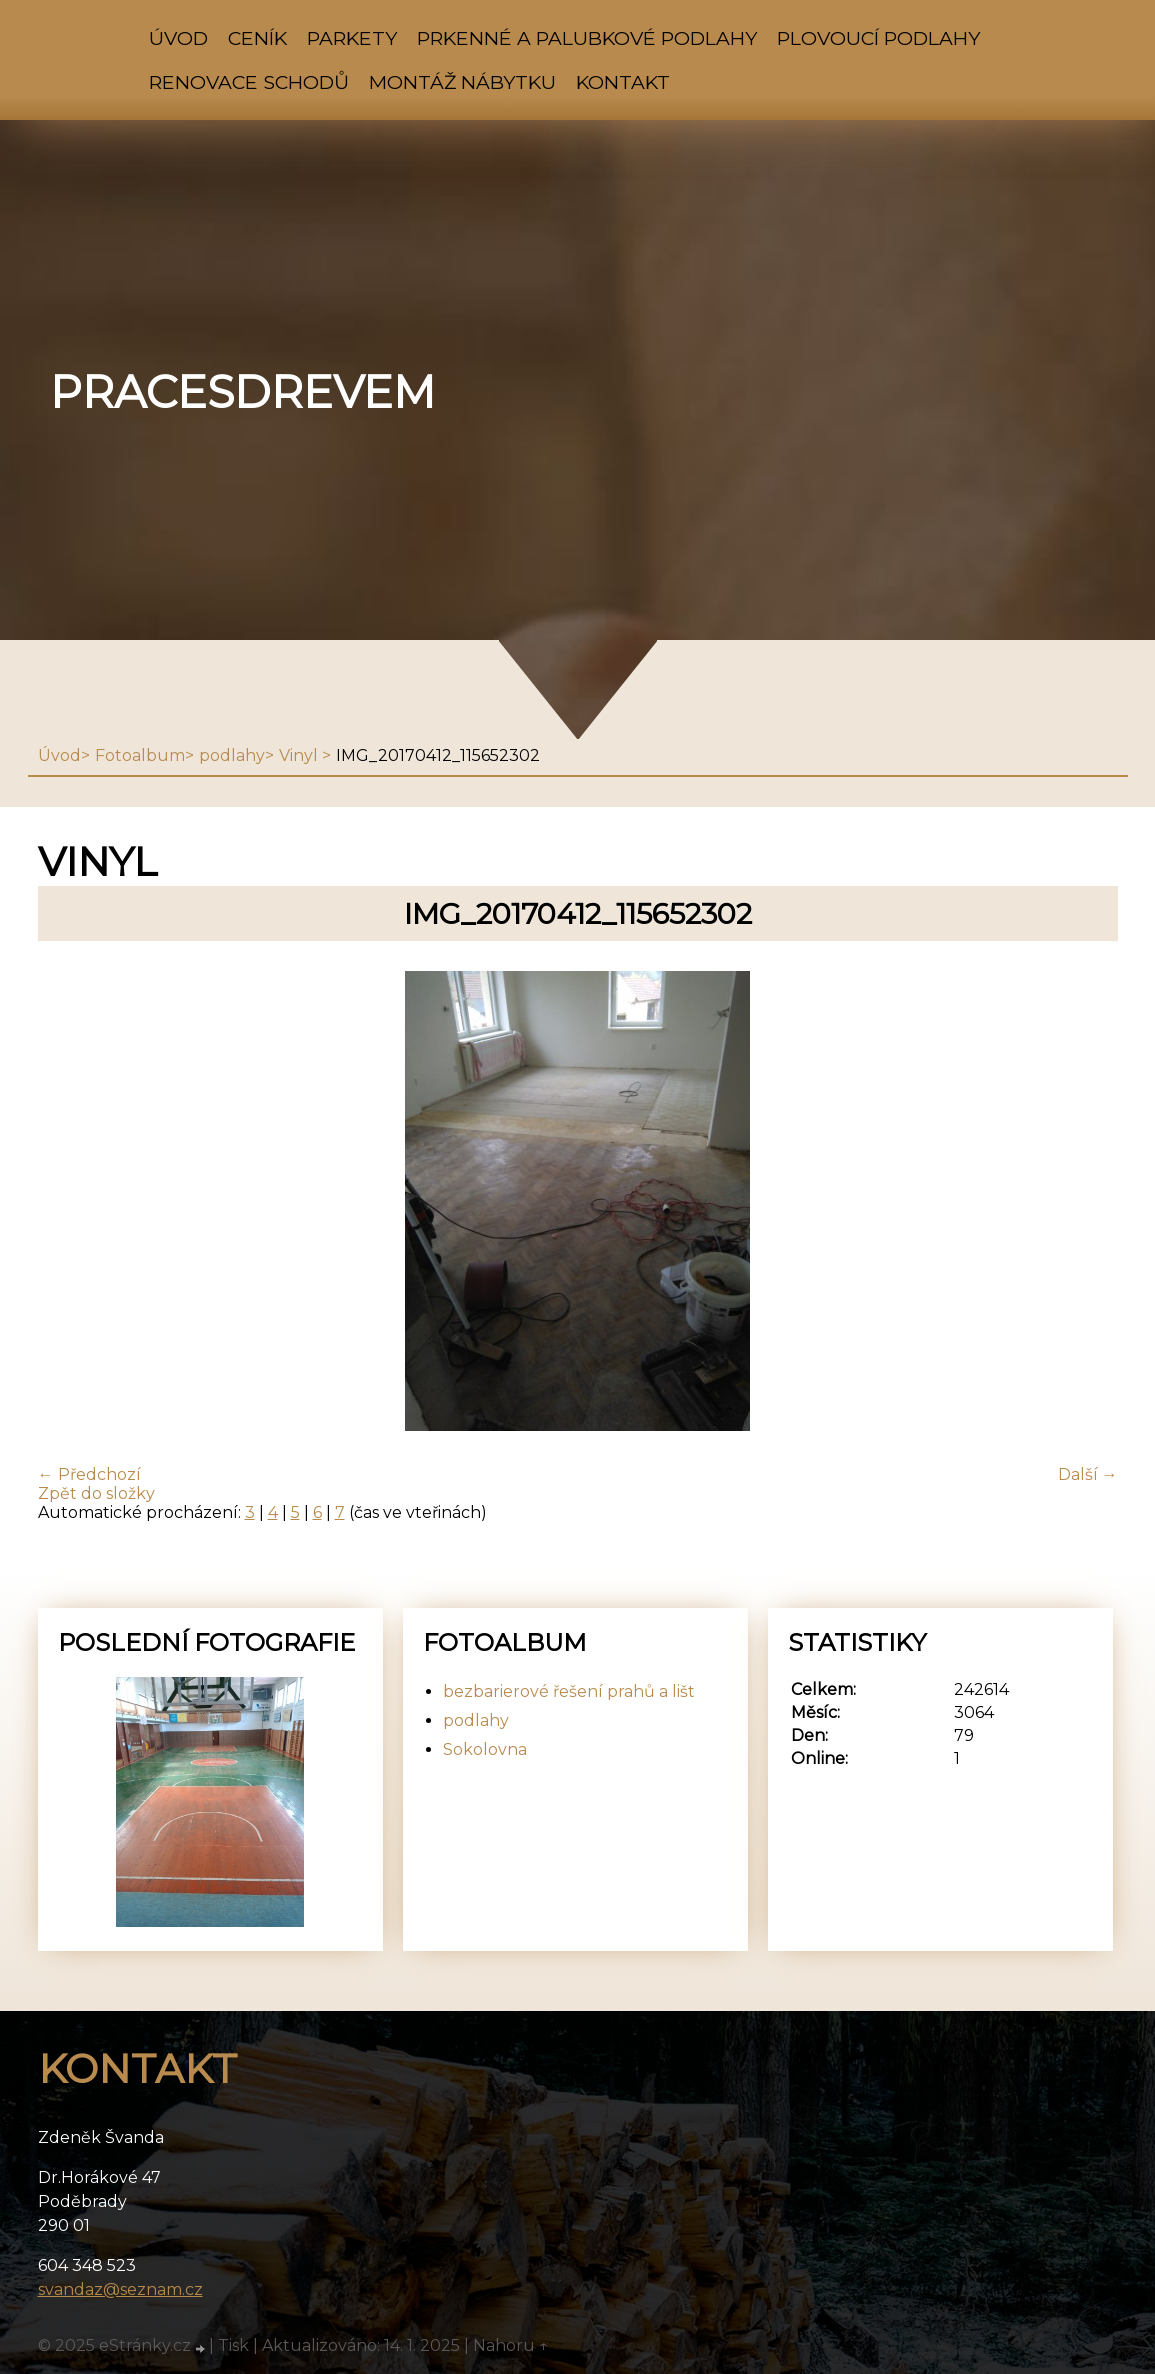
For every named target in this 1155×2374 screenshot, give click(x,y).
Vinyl (300, 755)
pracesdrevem (242, 392)
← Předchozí (89, 1474)
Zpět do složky (96, 1493)
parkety (352, 38)
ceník (257, 38)
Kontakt (623, 82)
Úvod (178, 38)
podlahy (232, 755)
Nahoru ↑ (511, 2345)
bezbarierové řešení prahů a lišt (569, 1691)
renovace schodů (249, 82)
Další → (1088, 1474)
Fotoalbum (140, 755)
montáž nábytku (462, 82)
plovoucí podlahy (878, 38)
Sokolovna (485, 1749)
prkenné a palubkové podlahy (587, 38)
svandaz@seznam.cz (120, 2289)
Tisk (233, 2345)
